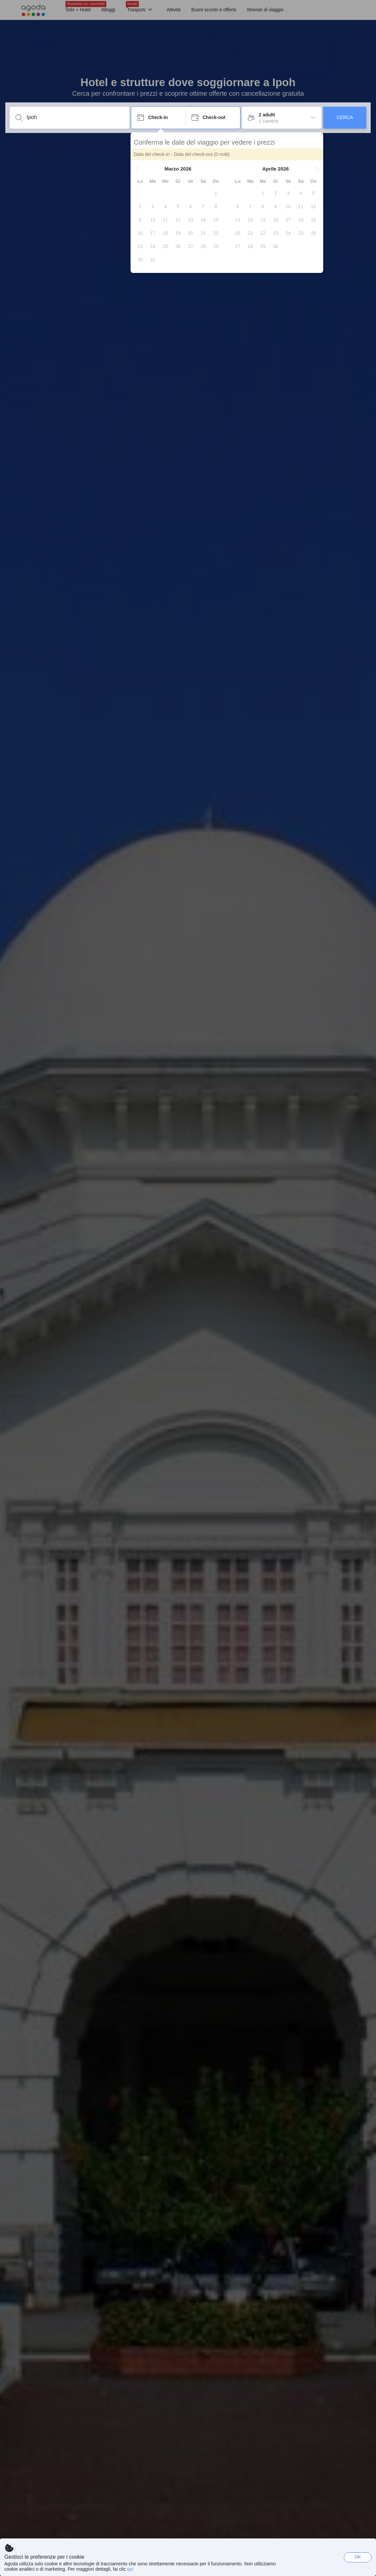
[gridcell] (216, 193)
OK (358, 2556)
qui (130, 2569)
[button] (138, 169)
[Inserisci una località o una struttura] (75, 117)
